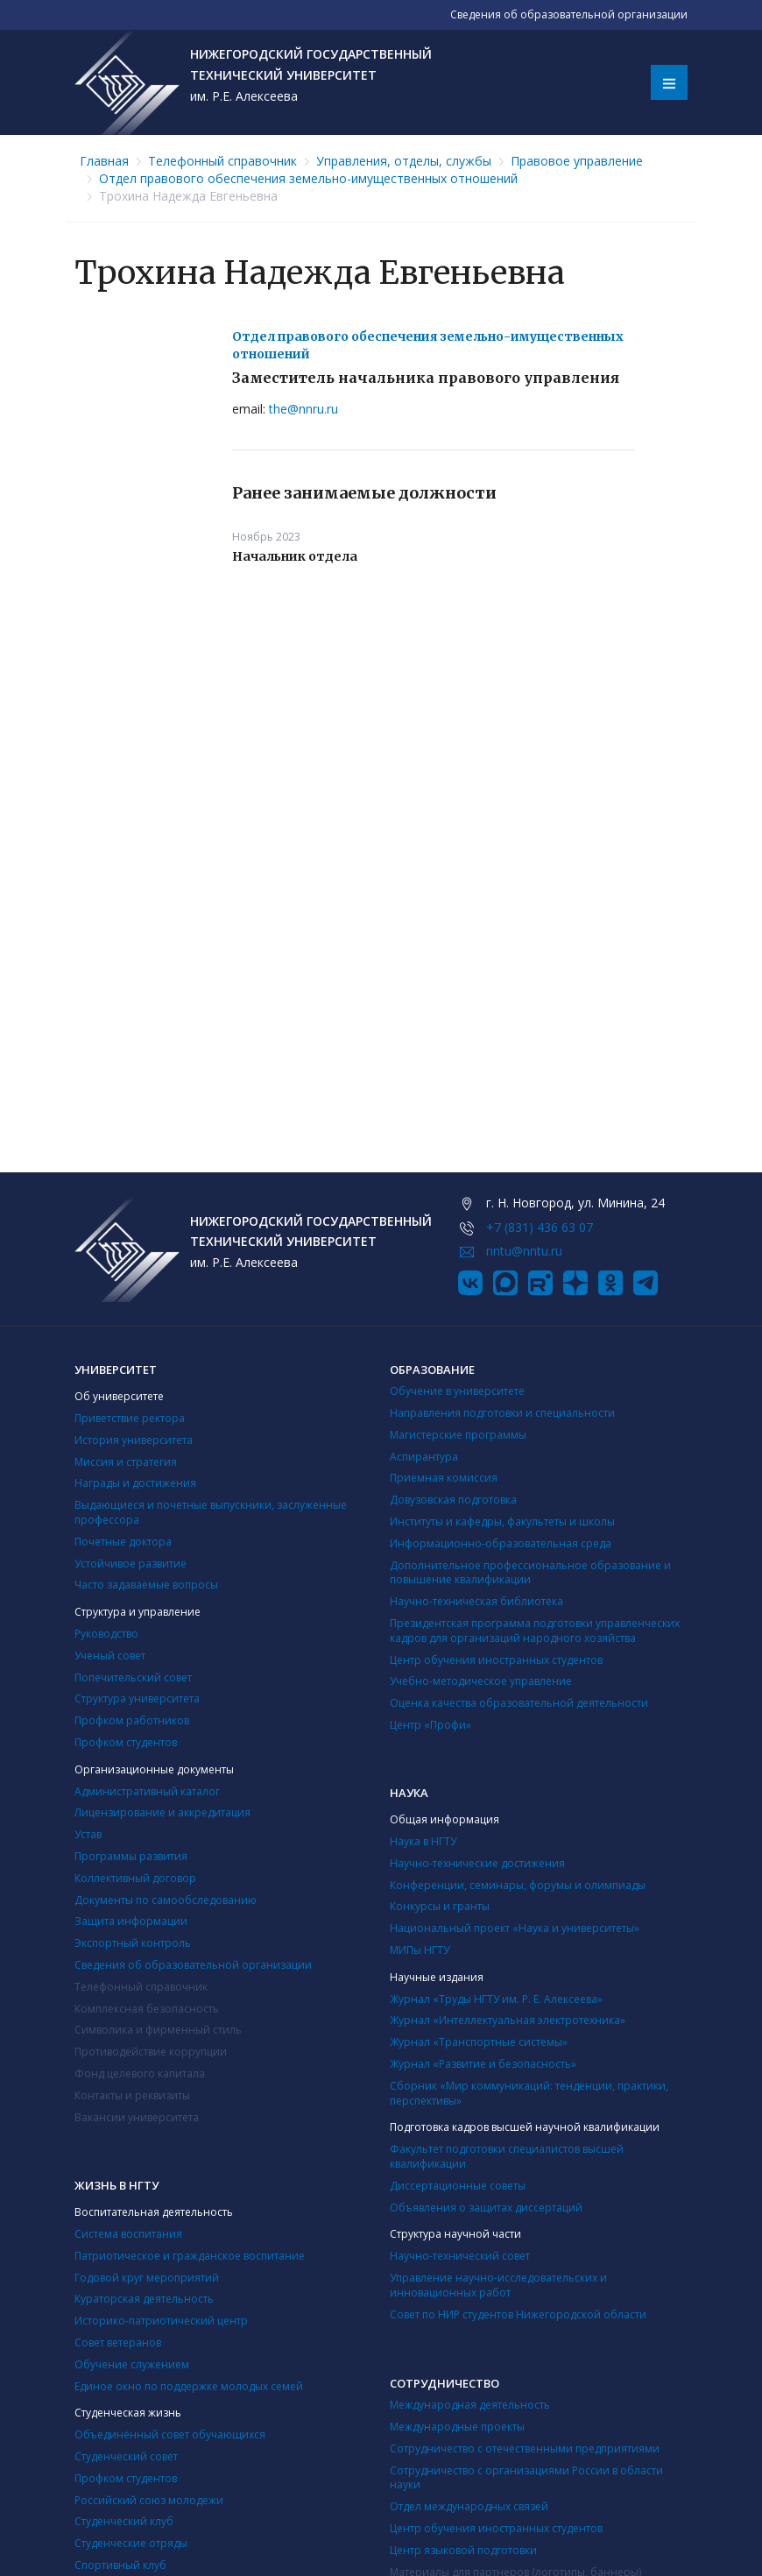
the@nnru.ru (303, 408)
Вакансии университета (136, 2117)
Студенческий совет (126, 2456)
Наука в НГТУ (423, 1841)
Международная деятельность (470, 2404)
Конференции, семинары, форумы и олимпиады (518, 1885)
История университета (133, 1440)
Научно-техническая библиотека (476, 1601)
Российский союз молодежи (148, 2500)
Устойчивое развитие (130, 1563)
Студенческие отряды (130, 2543)
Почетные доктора (123, 1541)
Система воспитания (128, 2233)
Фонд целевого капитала (139, 2073)
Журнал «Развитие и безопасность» (483, 2063)
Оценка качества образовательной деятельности (519, 1702)
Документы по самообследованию (165, 1900)
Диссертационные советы (458, 2185)
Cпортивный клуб (120, 2565)
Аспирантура (424, 1456)
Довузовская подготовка (453, 1499)
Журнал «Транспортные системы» (479, 2042)
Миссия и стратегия (125, 1461)
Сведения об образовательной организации (193, 1964)
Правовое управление (577, 160)
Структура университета (137, 1698)
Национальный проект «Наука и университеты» (514, 1928)
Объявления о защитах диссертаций (486, 2207)
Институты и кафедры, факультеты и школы (502, 1521)
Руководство (106, 1633)
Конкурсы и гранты (440, 1906)
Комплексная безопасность (146, 2008)
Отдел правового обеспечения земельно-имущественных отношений (308, 178)
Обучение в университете (457, 1391)
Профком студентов (125, 1742)
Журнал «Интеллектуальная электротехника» (507, 2020)
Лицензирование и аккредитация (162, 1812)
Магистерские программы (458, 1434)
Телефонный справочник (222, 160)
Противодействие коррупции (150, 2051)
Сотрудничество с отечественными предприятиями (525, 2448)
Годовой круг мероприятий (146, 2277)
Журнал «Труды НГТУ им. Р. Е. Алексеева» (496, 1999)
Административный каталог (147, 1791)
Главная (104, 160)
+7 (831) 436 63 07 (539, 1227)
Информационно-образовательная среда (500, 1543)
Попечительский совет (133, 1677)
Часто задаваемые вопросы (146, 1584)
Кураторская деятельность (144, 2298)
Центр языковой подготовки (463, 2550)
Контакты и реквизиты (132, 2095)
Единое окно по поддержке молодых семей (188, 2386)
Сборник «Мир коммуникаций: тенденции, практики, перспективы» (529, 2093)
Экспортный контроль (132, 1943)
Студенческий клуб (123, 2521)
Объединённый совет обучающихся (169, 2434)
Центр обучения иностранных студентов (496, 1659)
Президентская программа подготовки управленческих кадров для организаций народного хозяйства (535, 1630)
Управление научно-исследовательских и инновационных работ (498, 2285)
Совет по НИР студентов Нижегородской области (518, 2314)
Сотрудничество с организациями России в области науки (526, 2478)
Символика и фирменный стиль (158, 2029)
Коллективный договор (135, 1878)
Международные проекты (457, 2426)
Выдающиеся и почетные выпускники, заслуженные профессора (210, 1512)
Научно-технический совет (460, 2255)
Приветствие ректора (129, 1418)
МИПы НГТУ (419, 1950)
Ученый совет (109, 1655)
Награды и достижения (135, 1483)
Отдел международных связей (469, 2506)
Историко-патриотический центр (161, 2320)
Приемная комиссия (443, 1477)
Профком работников (131, 1720)
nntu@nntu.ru (524, 1250)
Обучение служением (131, 2364)
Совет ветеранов (117, 2342)
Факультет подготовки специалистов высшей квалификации (507, 2156)
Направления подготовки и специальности (502, 1412)
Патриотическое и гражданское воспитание (189, 2255)
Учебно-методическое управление (481, 1681)
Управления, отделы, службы (403, 160)
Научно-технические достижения (477, 1863)
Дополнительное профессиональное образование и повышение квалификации (530, 1573)
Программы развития (130, 1856)
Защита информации (130, 1921)
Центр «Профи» (430, 1724)
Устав (88, 1834)
